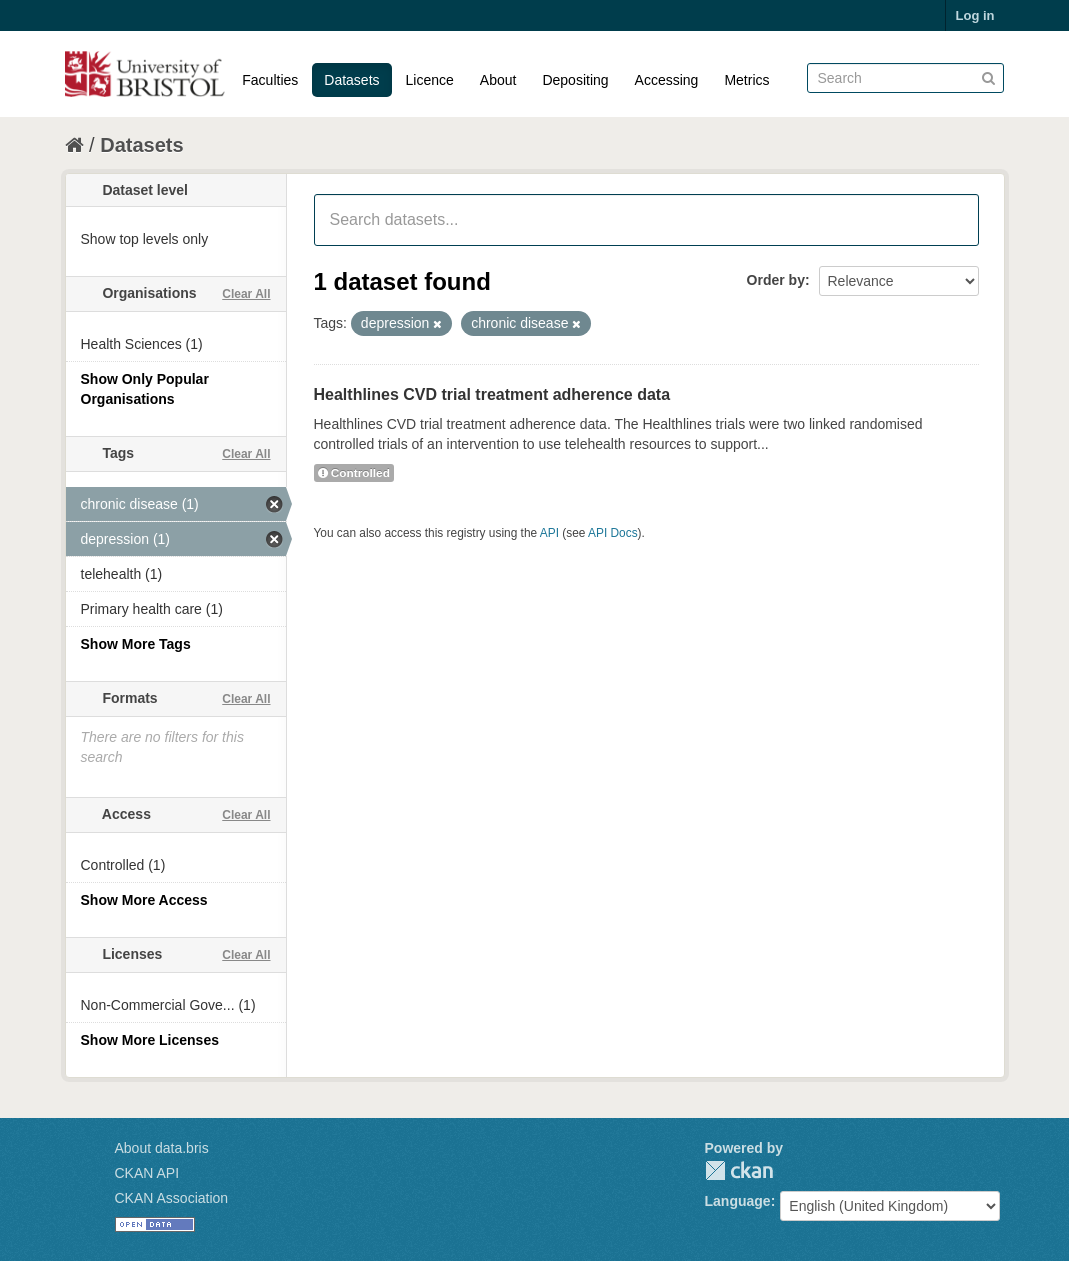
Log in (975, 15)
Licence (430, 80)
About (498, 80)
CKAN (739, 1170)
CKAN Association (172, 1198)
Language (738, 1201)
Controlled (354, 473)
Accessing (667, 80)
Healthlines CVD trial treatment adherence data (492, 394)
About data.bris (162, 1148)
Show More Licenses (150, 1040)
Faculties (270, 80)
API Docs (613, 533)
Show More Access (144, 900)
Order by (776, 280)
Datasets (351, 80)
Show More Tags (136, 644)
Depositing (575, 80)
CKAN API (147, 1173)
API (549, 533)
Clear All (246, 294)
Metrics (746, 80)
